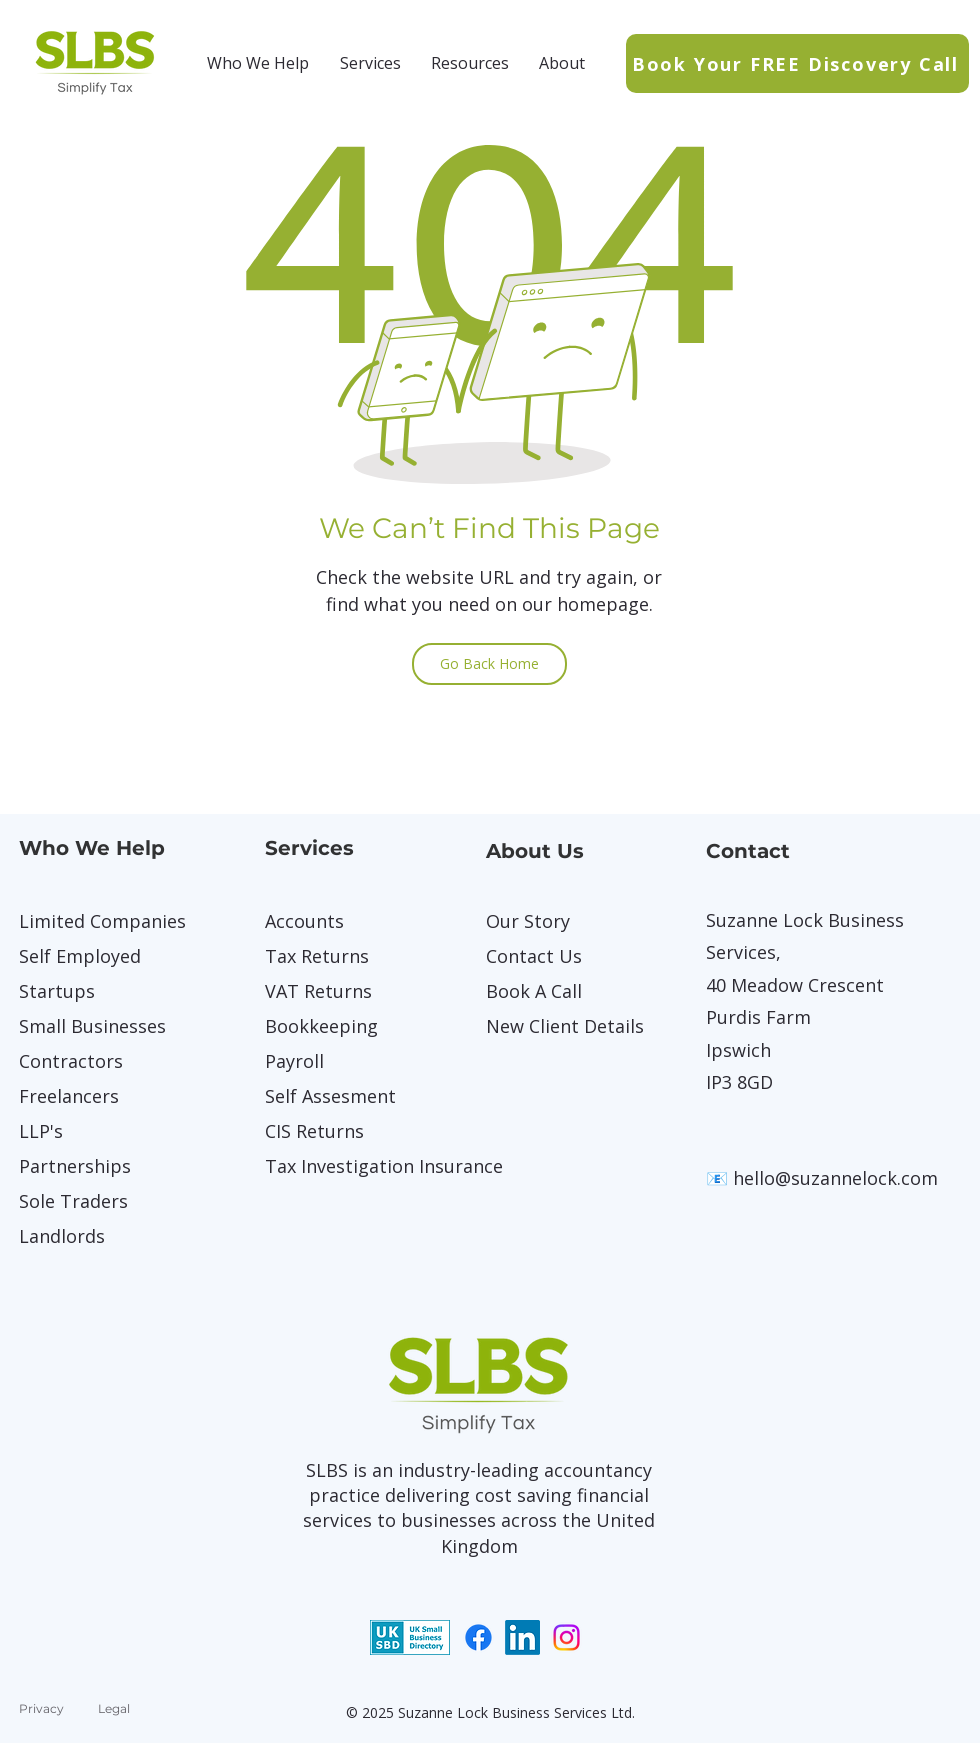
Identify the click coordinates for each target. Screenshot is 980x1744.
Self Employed (80, 956)
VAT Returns (318, 991)
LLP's (41, 1131)
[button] (258, 63)
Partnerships (75, 1166)
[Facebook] (478, 1637)
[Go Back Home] (489, 664)
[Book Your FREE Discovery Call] (797, 63)
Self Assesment (330, 1096)
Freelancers (69, 1096)
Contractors (71, 1061)
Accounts (304, 921)
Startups (57, 991)
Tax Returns (317, 956)
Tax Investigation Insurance (335, 1166)
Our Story (528, 921)
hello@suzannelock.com (835, 1178)
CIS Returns (314, 1131)
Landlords (62, 1236)
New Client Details (556, 1026)
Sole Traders (73, 1201)
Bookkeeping (321, 1026)
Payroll (294, 1061)
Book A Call (534, 991)
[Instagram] (566, 1637)
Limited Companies (89, 921)
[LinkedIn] (522, 1637)
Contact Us (534, 956)
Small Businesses (89, 1026)
